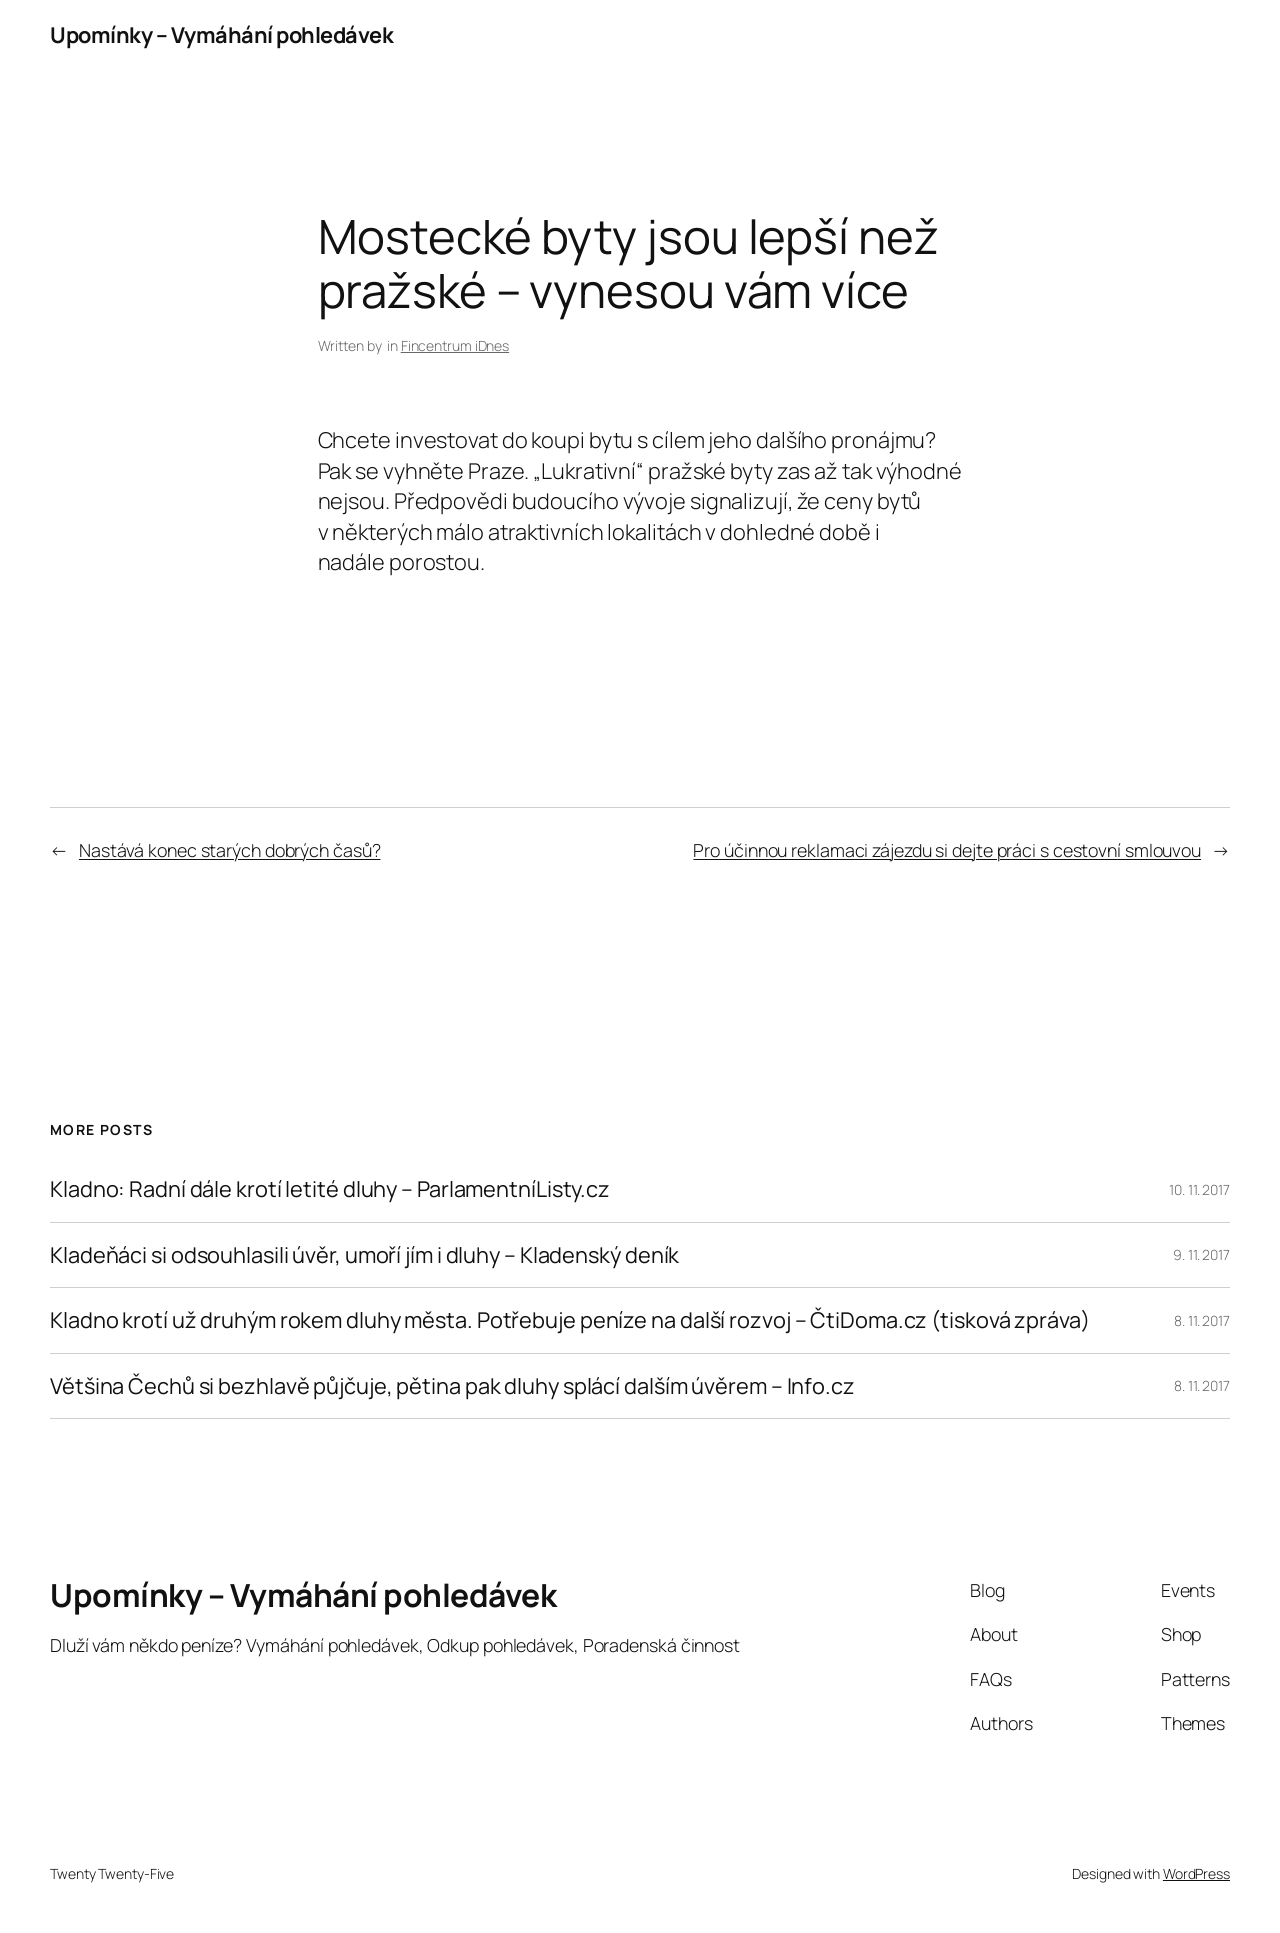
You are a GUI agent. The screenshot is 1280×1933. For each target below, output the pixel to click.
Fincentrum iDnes (455, 345)
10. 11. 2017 (1199, 1189)
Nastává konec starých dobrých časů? (230, 850)
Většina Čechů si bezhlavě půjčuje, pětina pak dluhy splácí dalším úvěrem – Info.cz (452, 1386)
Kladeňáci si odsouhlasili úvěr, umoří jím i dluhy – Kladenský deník (364, 1255)
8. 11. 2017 (1202, 1320)
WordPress (1196, 1873)
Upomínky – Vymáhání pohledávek (221, 35)
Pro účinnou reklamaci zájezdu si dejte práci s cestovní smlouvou (947, 850)
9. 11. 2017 (1201, 1254)
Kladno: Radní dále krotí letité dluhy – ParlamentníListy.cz (330, 1189)
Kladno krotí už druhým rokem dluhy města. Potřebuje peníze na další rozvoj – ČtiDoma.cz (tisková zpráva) (570, 1320)
